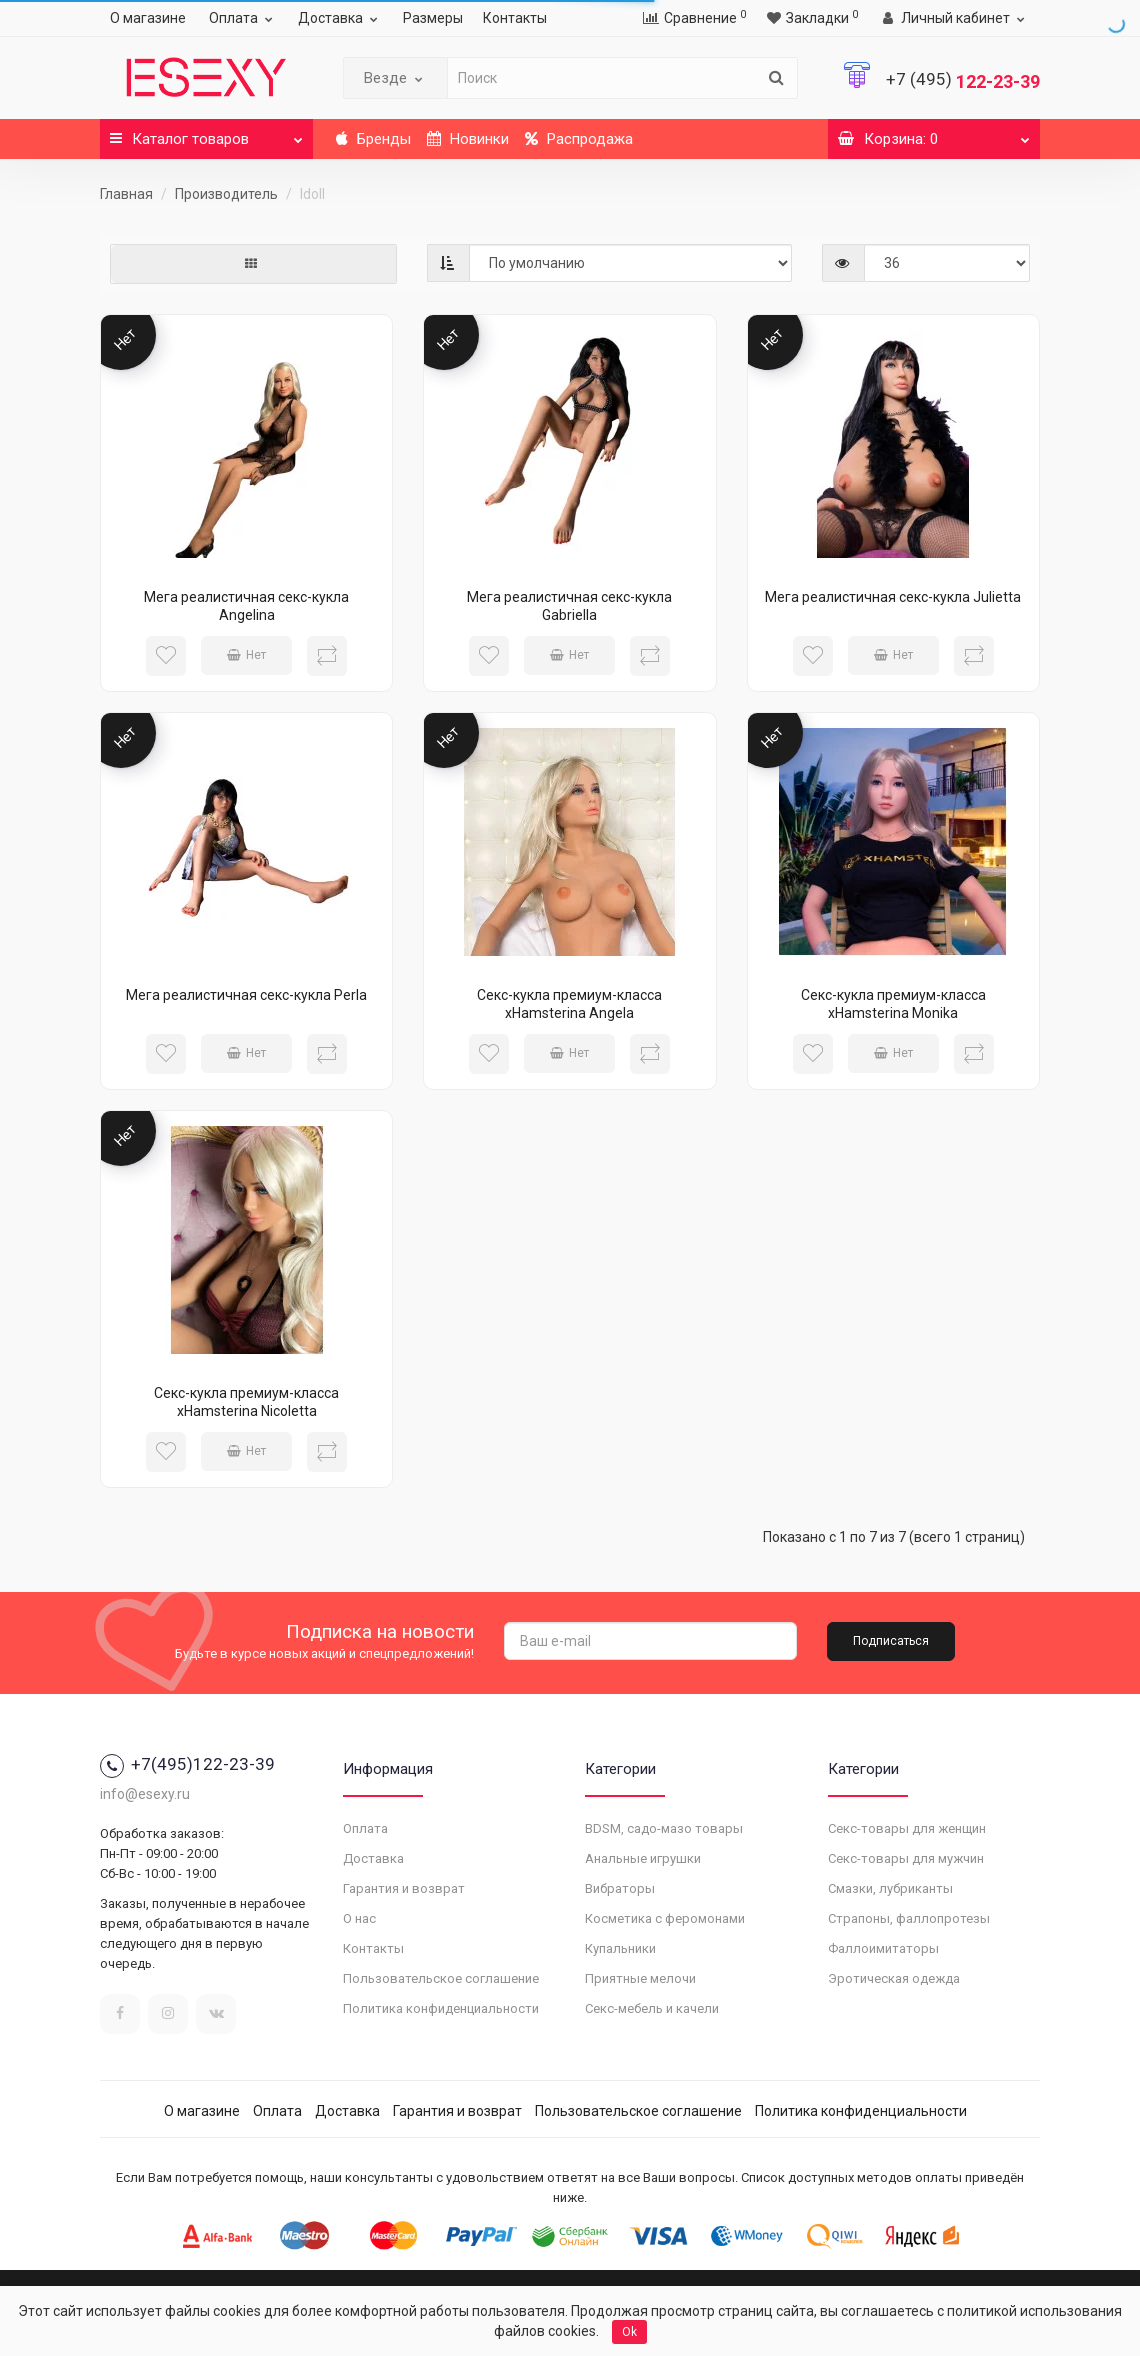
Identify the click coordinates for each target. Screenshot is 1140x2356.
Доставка (340, 18)
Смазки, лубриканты (890, 1888)
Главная (126, 194)
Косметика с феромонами (665, 1918)
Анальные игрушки (643, 1858)
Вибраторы (620, 1888)
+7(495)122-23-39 (187, 1764)
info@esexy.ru (145, 1794)
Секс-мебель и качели (652, 2008)
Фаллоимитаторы (883, 1948)
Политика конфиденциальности (441, 2008)
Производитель (226, 194)
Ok (629, 2332)
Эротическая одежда (894, 1978)
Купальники (620, 1948)
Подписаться (891, 1641)
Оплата (243, 18)
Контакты (515, 18)
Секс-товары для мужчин (906, 1858)
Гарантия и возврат (404, 1888)
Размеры (433, 18)
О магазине (148, 18)
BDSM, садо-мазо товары (664, 1828)
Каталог (206, 133)
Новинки (468, 139)
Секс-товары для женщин (907, 1828)
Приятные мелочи (640, 1978)
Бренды (373, 139)
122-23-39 (963, 81)
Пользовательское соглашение (441, 1978)
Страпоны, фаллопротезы (909, 1918)
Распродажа (579, 139)
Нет (246, 655)
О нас (359, 1918)
